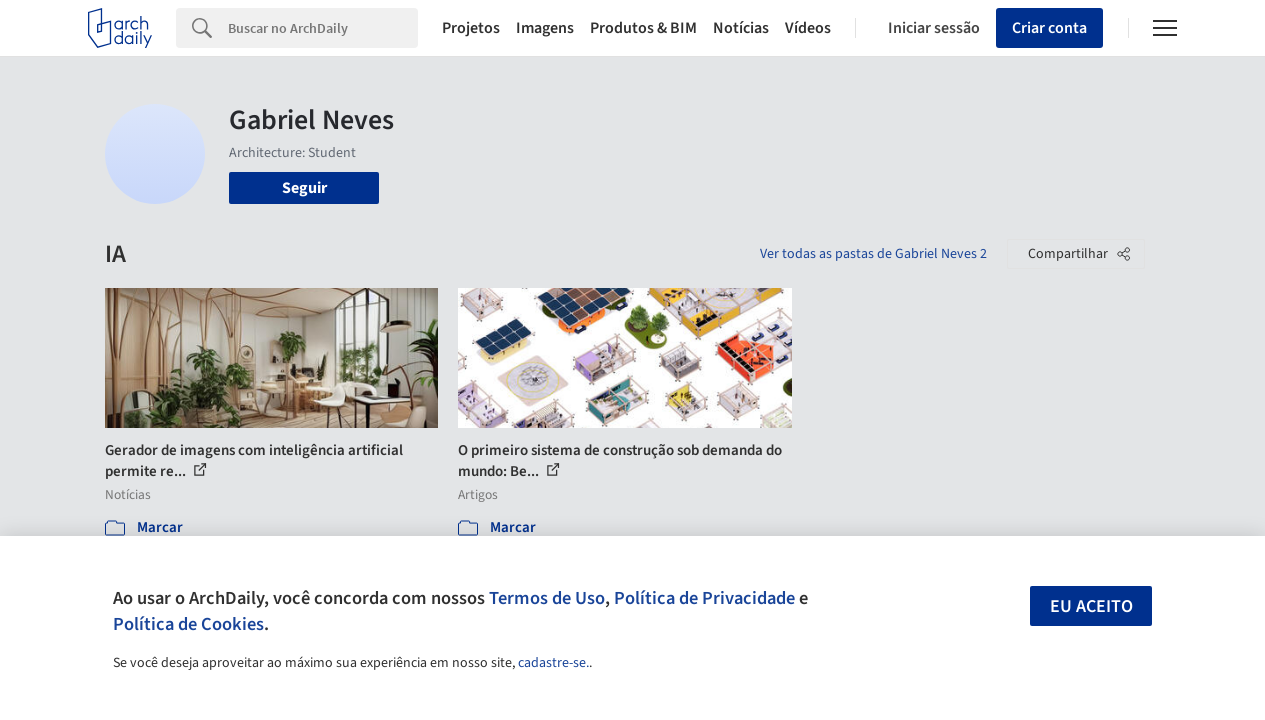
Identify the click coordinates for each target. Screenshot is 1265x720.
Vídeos (808, 28)
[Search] (323, 28)
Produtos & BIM (643, 28)
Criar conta (1049, 28)
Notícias (741, 28)
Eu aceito (1091, 606)
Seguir (304, 188)
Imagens (545, 28)
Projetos (471, 28)
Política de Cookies (188, 624)
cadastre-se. (553, 663)
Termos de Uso (547, 598)
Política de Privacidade (704, 598)
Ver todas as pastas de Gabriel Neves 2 (873, 254)
